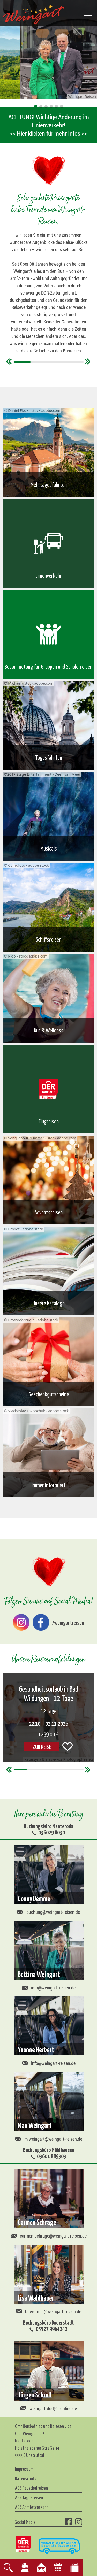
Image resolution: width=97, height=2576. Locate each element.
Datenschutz (26, 2478)
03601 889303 (51, 2155)
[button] (35, 106)
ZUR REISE (42, 1746)
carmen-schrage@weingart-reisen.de (49, 2236)
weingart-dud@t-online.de (48, 2408)
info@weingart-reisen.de (49, 1988)
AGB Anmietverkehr (31, 2507)
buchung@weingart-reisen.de (48, 1912)
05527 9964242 (52, 2328)
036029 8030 (51, 1832)
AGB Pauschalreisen (31, 2488)
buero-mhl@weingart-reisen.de (48, 2311)
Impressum (24, 2468)
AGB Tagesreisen (29, 2497)
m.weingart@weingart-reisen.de (48, 2139)
